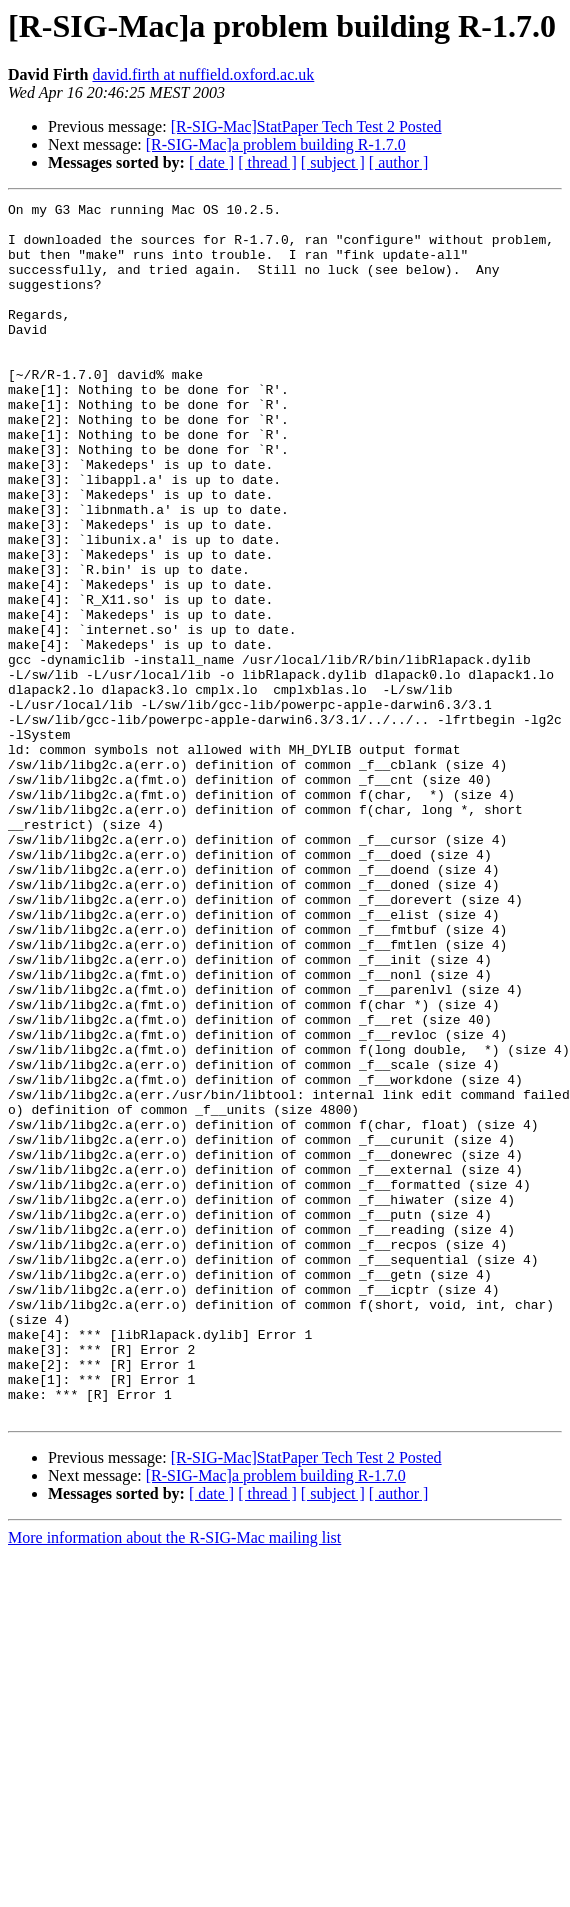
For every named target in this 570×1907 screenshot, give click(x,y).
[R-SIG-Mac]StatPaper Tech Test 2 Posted (306, 126)
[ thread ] (267, 162)
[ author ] (399, 162)
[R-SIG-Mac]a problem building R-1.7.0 (276, 144)
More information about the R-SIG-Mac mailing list (174, 1780)
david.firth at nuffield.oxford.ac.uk (203, 74)
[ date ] (211, 162)
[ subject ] (333, 162)
